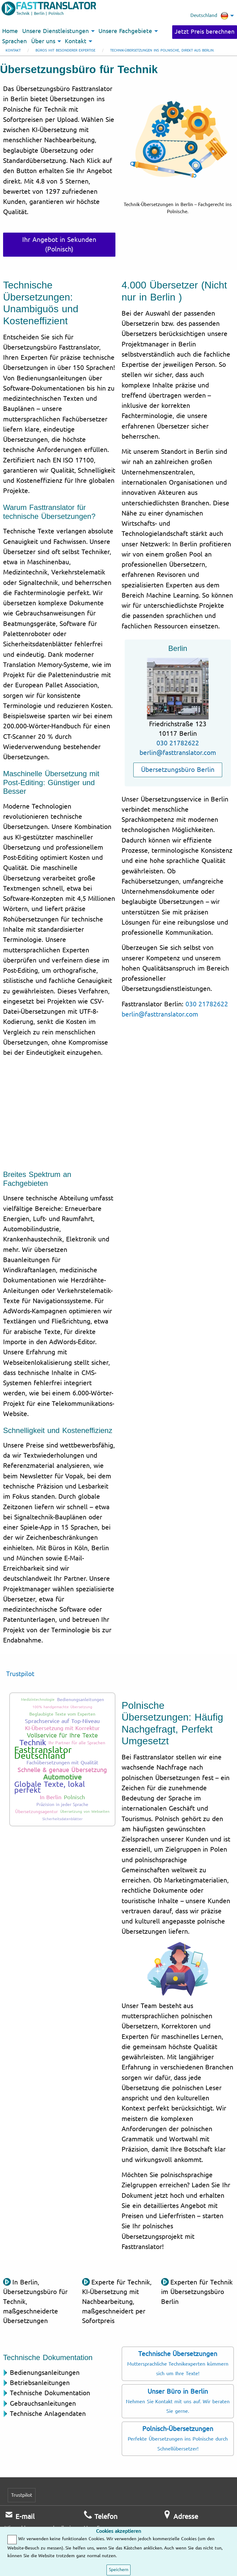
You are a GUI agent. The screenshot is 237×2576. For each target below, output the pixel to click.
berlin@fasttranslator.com (177, 752)
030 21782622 (177, 743)
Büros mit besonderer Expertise (65, 50)
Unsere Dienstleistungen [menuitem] (55, 31)
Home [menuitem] (10, 31)
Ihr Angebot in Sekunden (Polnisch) (59, 244)
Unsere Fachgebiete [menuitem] (125, 31)
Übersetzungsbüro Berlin (177, 769)
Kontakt (13, 50)
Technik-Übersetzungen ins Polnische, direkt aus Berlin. (162, 50)
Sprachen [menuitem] (14, 41)
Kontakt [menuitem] (75, 41)
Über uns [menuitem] (43, 41)
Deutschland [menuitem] (209, 16)
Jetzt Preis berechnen (205, 32)
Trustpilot (20, 1674)
